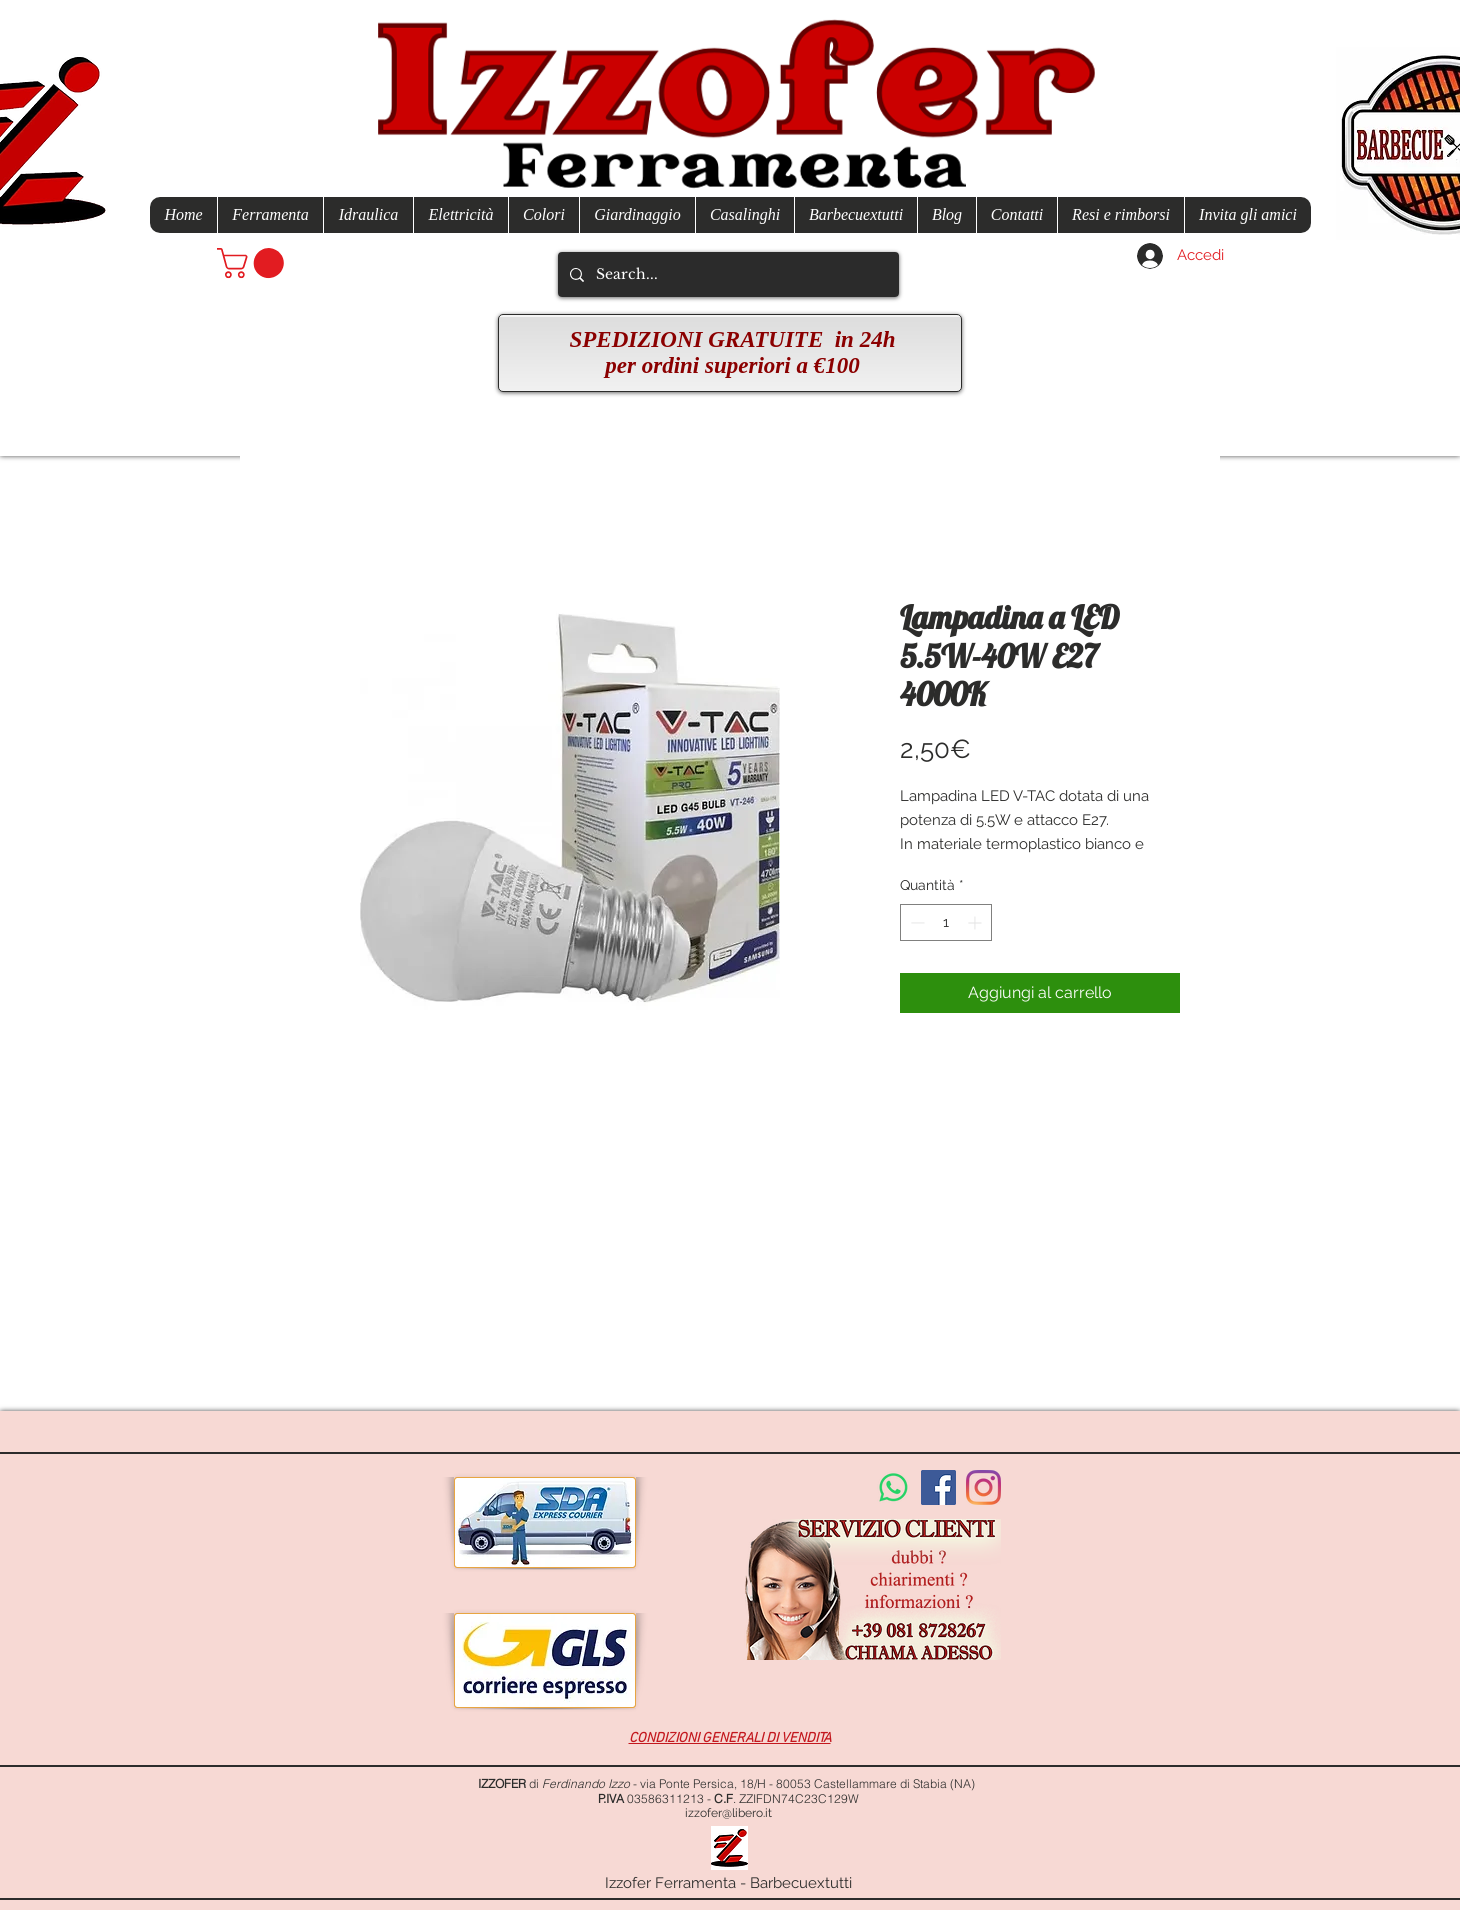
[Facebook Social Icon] (938, 1487)
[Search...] (726, 274)
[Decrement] (915, 922)
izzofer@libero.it (728, 1813)
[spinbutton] (946, 922)
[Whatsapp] (893, 1487)
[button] (254, 263)
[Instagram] (983, 1487)
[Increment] (976, 922)
